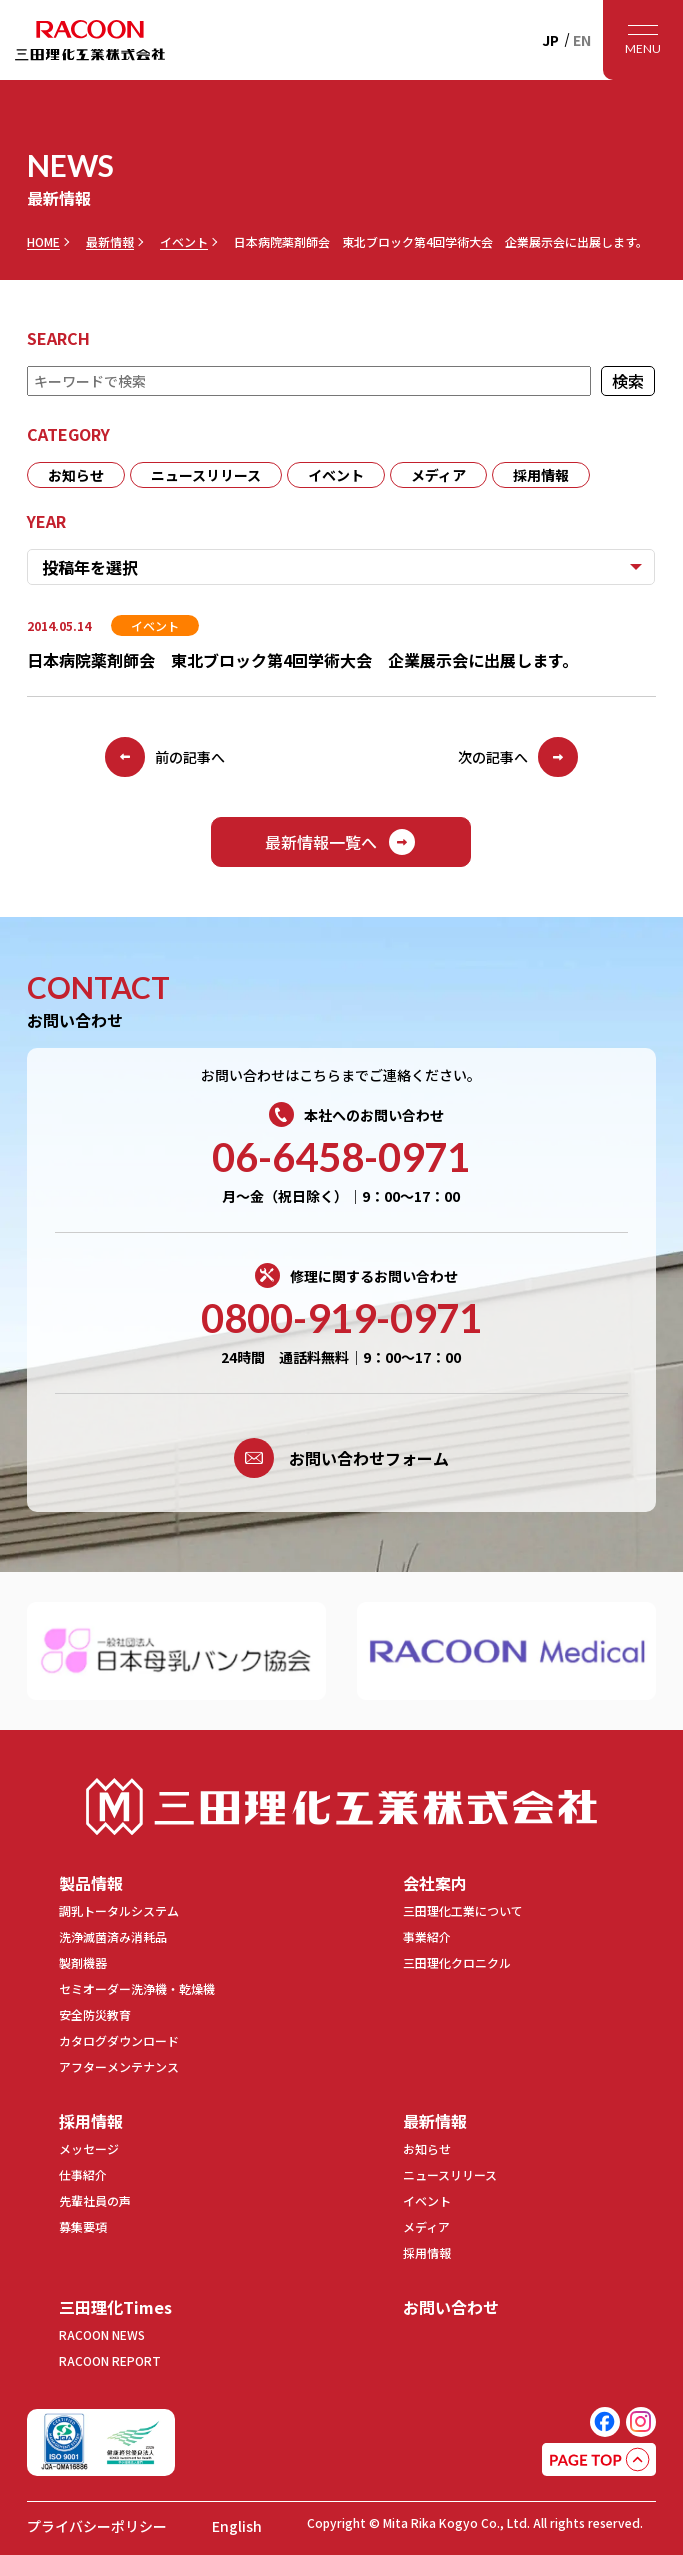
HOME (43, 242)
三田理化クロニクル (457, 1962)
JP (550, 40)
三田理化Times (115, 2307)
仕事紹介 (83, 2174)
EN (582, 40)
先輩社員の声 (95, 2200)
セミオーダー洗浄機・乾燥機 (137, 1988)
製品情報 (91, 1883)
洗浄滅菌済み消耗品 (113, 1936)
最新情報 (110, 242)
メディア (438, 475)
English (237, 2526)
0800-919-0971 (341, 1318)
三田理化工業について (463, 1910)
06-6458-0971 (341, 1157)
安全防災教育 (95, 2014)
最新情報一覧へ (341, 842)
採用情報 (541, 475)
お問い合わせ (451, 2307)
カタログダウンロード (119, 2040)
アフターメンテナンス (119, 2066)
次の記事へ (518, 757)
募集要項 (83, 2226)
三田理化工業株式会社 (342, 1806)
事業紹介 (427, 1936)
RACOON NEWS (102, 2334)
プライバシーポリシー (97, 2526)
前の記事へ (165, 757)
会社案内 (435, 1883)
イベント (184, 242)
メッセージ (89, 2148)
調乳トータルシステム (119, 1910)
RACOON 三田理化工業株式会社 (90, 40)
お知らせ (76, 475)
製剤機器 (83, 1962)
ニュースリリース (206, 475)
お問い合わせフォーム (341, 1458)
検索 (629, 381)
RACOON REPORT (110, 2360)
